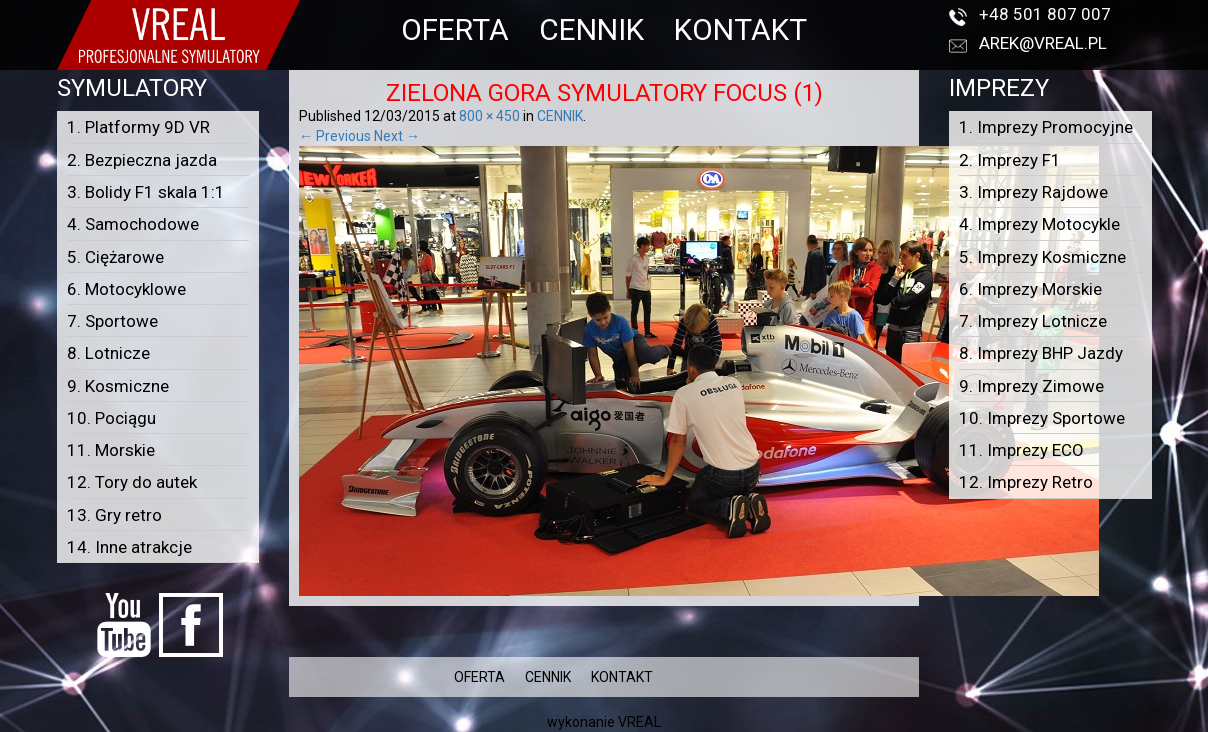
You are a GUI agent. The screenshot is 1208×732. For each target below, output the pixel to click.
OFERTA (455, 29)
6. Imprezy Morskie (1030, 289)
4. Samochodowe (133, 224)
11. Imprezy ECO (1021, 450)
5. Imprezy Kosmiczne (1042, 257)
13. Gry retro (114, 515)
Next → (397, 136)
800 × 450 (489, 116)
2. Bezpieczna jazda (142, 160)
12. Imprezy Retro (1026, 482)
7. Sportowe (112, 321)
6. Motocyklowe (126, 289)
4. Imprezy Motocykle (1039, 224)
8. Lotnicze (108, 353)
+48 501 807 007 (1045, 14)
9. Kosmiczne (118, 386)
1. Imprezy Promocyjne (1046, 127)
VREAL (639, 722)
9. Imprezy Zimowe (1031, 386)
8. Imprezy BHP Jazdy (1041, 353)
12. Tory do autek (132, 482)
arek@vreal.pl (1043, 43)
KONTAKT (740, 29)
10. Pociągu (111, 418)
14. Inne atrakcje (129, 547)
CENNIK (591, 29)
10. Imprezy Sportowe (1042, 418)
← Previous (335, 136)
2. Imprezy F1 (1010, 160)
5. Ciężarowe (115, 257)
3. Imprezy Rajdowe (1033, 192)
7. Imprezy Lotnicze (1033, 321)
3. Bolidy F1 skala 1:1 (146, 192)
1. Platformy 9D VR (138, 127)
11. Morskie (111, 450)
